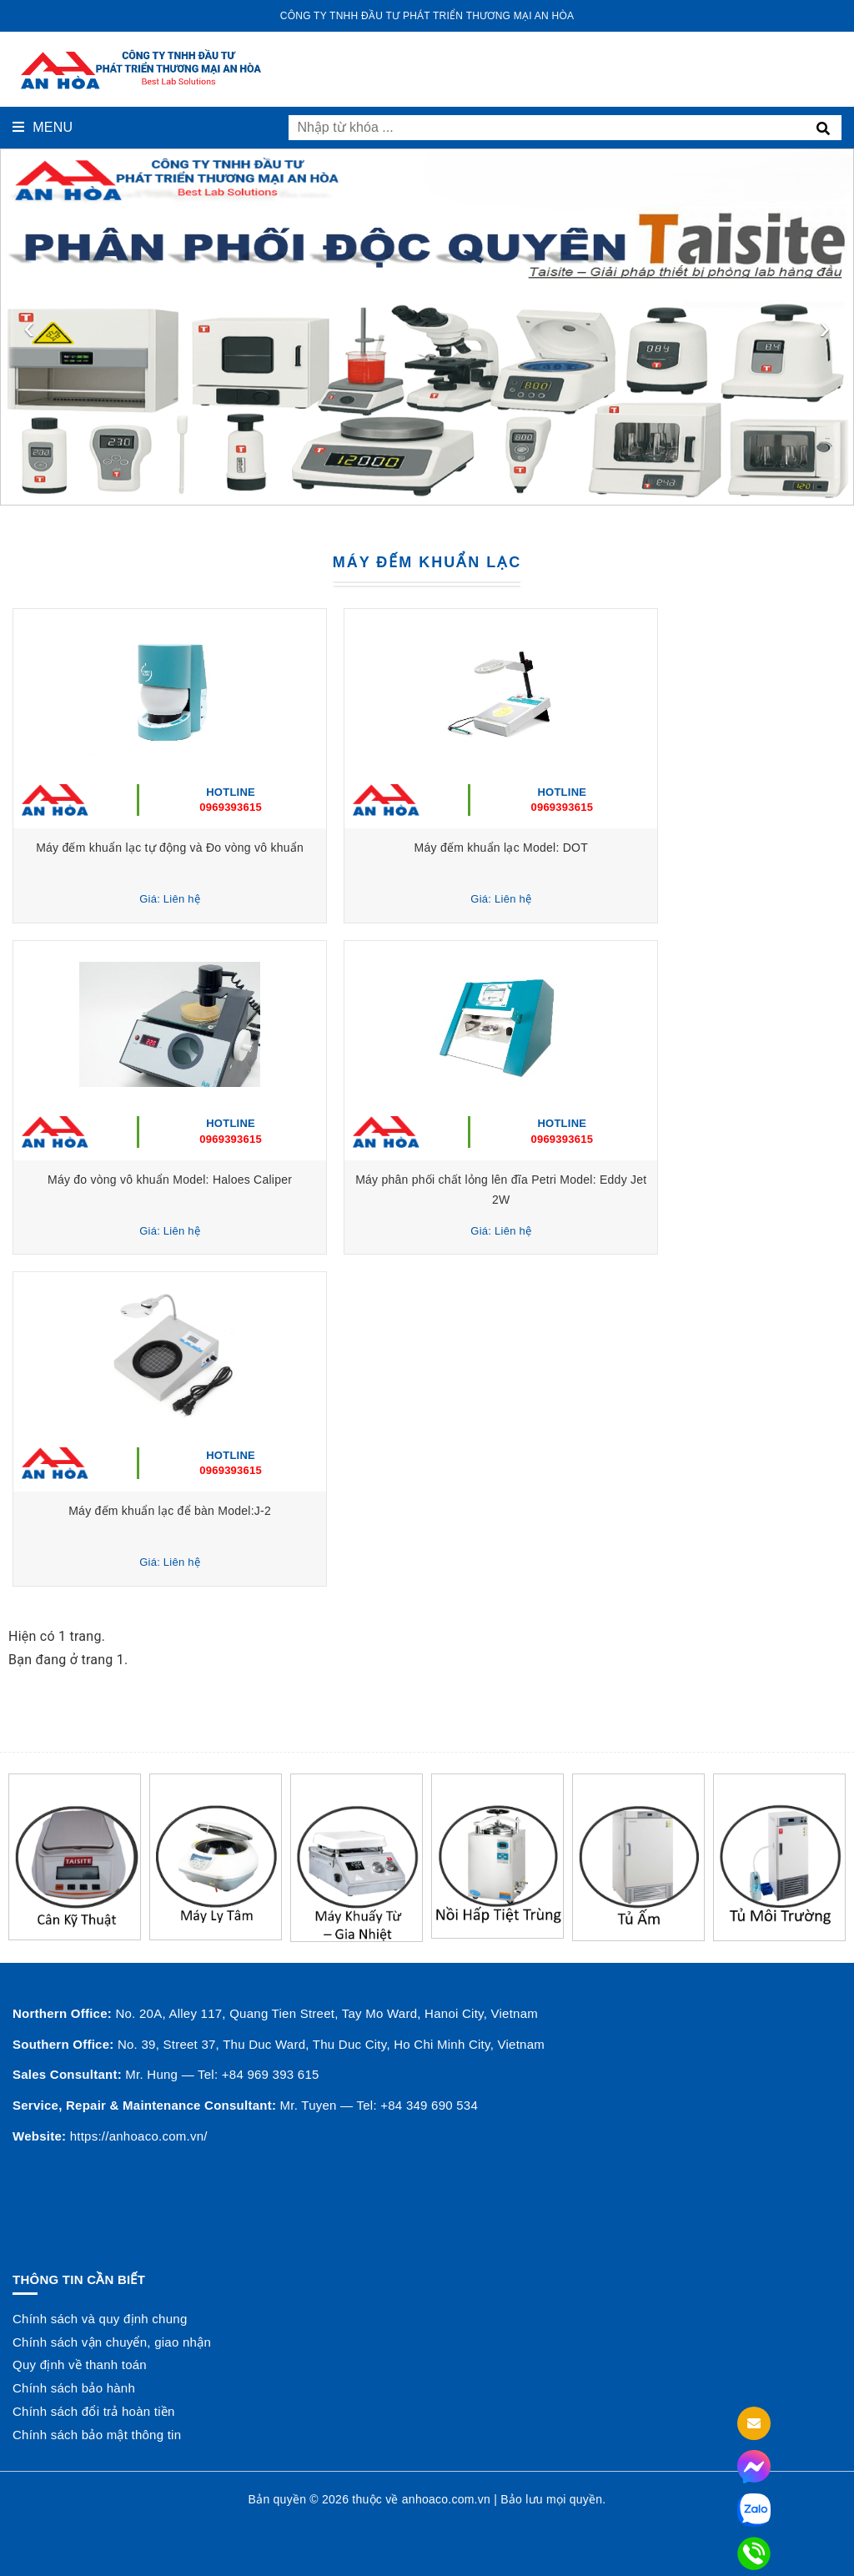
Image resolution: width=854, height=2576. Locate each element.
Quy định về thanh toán (80, 2364)
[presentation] (29, 327)
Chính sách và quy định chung (100, 2319)
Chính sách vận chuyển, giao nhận (112, 2342)
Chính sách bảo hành (74, 2388)
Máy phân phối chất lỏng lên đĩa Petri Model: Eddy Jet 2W (638, 1179)
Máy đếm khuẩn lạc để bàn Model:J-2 (215, 1510)
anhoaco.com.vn (446, 2499)
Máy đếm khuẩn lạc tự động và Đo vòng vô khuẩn (215, 847)
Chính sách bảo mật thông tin (97, 2435)
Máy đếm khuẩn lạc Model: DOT (638, 847)
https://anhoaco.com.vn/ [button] (139, 2136)
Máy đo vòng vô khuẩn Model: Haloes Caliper (215, 1179)
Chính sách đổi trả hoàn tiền (94, 2411)
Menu (43, 127)
